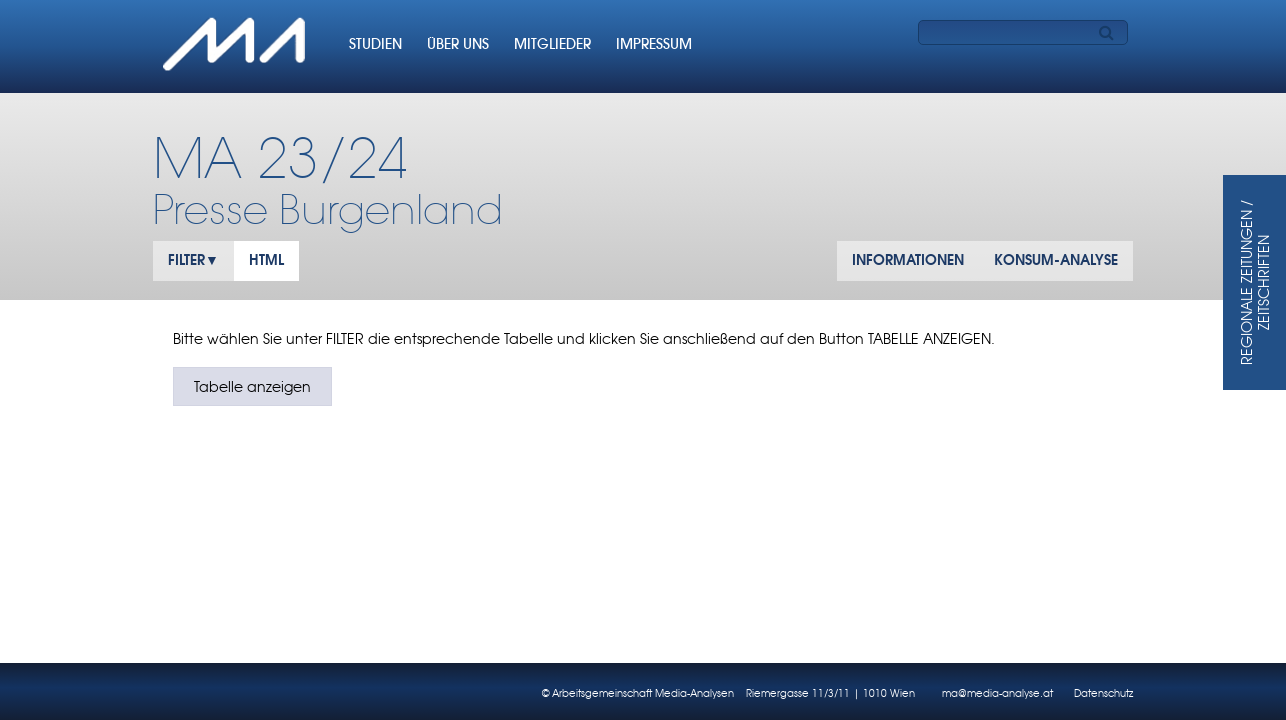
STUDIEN (375, 44)
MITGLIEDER (552, 44)
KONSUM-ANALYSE (1056, 260)
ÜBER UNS (458, 44)
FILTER (186, 260)
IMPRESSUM (654, 44)
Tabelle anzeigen (252, 386)
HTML (266, 260)
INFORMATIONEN (908, 260)
